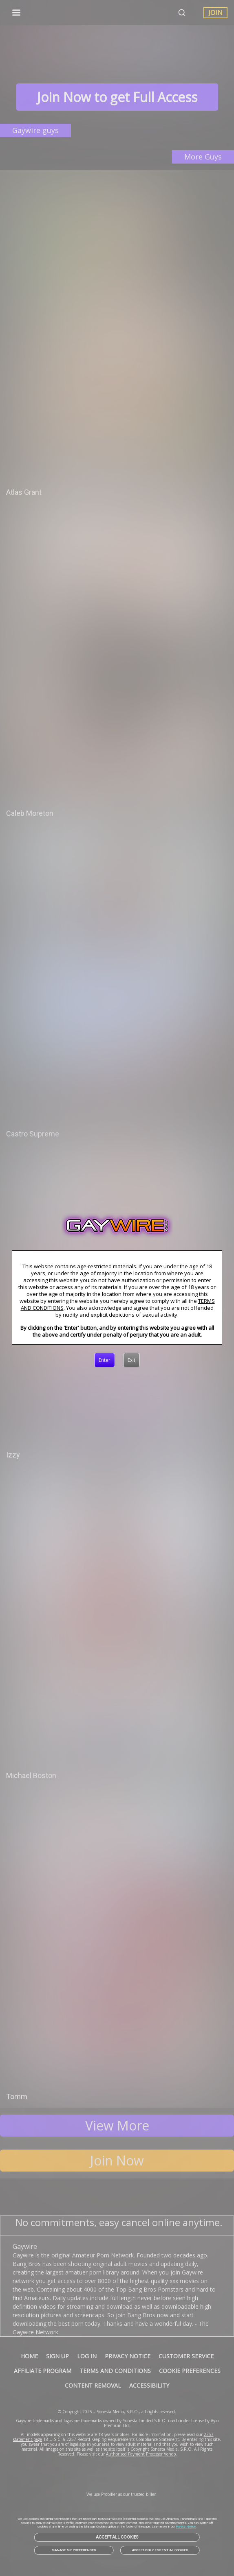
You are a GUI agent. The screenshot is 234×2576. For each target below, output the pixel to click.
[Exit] (131, 1360)
